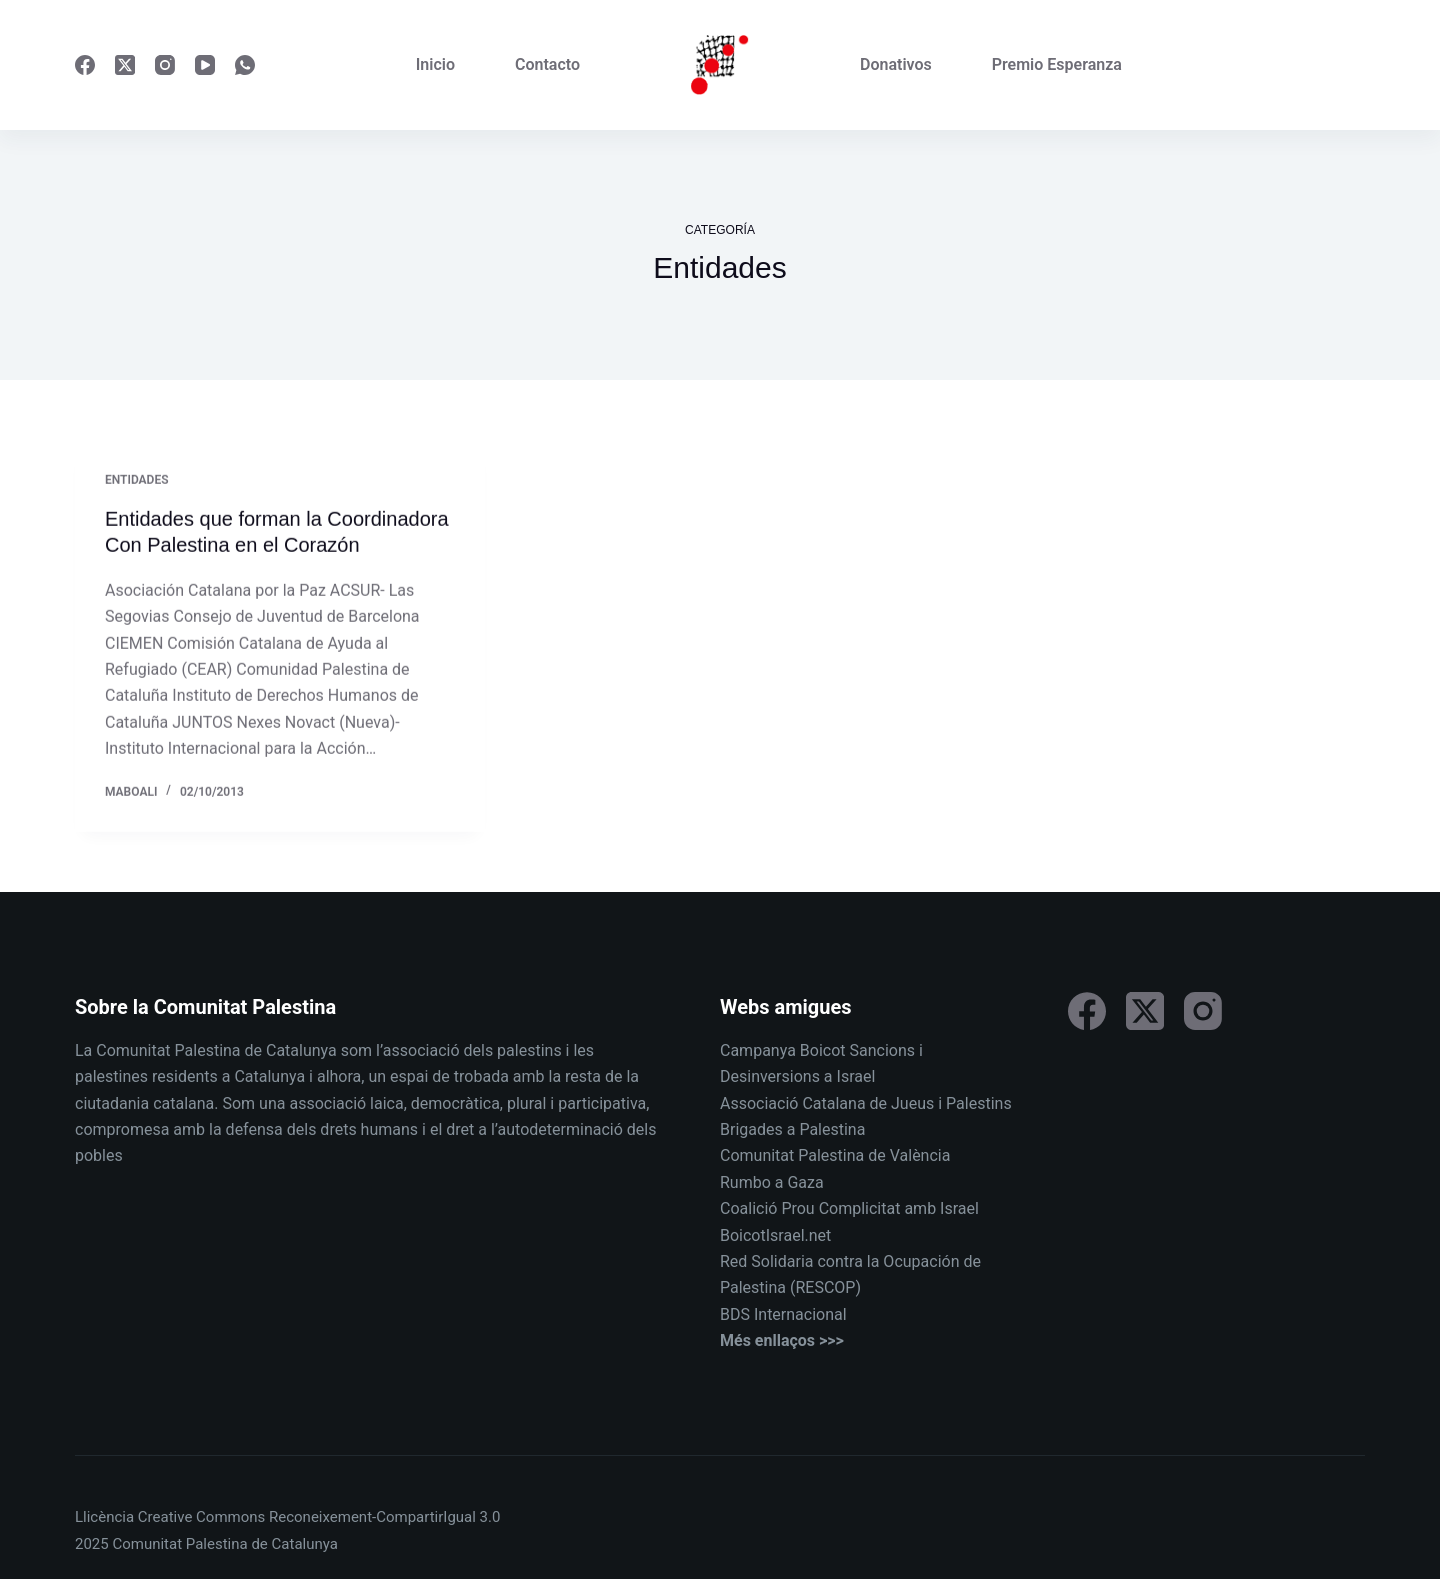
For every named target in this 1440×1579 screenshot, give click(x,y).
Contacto (547, 64)
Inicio (435, 64)
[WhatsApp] (245, 65)
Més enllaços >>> (782, 1340)
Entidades (137, 481)
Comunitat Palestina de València (835, 1155)
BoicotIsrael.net (775, 1235)
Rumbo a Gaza (772, 1182)
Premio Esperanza (1057, 64)
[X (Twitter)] (125, 65)
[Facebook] (85, 65)
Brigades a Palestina (792, 1129)
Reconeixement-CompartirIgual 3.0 (384, 1517)
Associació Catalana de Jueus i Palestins (866, 1103)
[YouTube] (205, 65)
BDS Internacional (783, 1314)
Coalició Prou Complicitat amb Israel (849, 1208)
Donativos (896, 64)
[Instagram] (165, 65)
